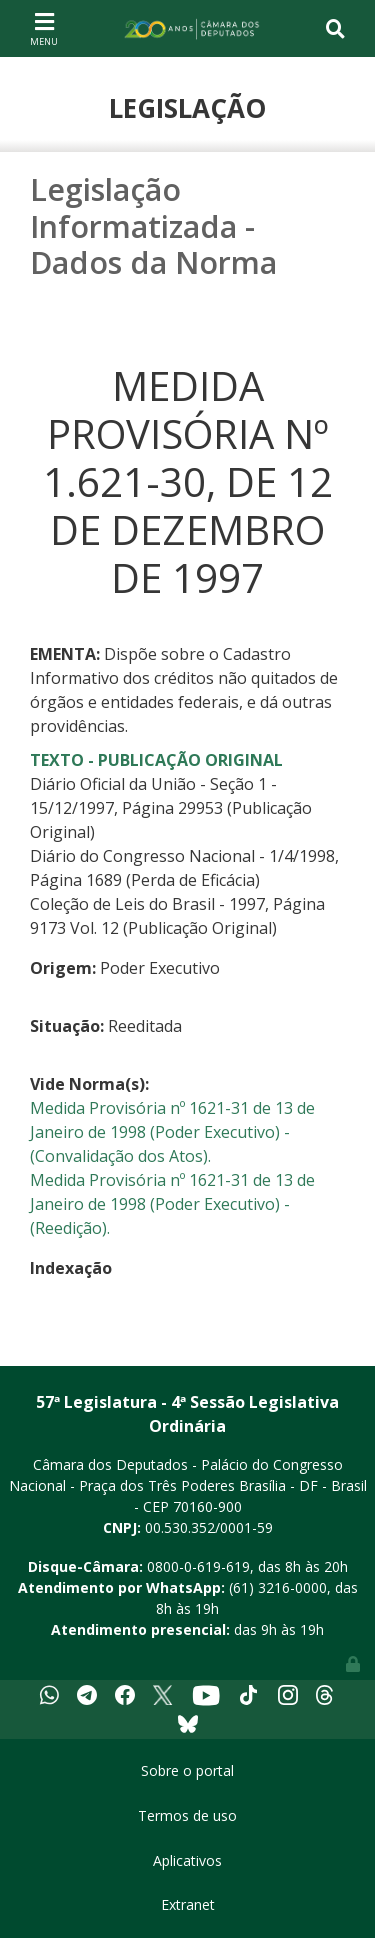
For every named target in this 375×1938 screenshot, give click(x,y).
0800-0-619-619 (198, 1566)
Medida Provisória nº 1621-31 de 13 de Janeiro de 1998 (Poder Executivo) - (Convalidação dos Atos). (172, 1132)
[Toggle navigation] (44, 28)
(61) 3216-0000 (278, 1587)
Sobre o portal (187, 1770)
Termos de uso (187, 1815)
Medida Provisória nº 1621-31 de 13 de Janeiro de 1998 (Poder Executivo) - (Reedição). (172, 1204)
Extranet (188, 1904)
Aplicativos (187, 1860)
